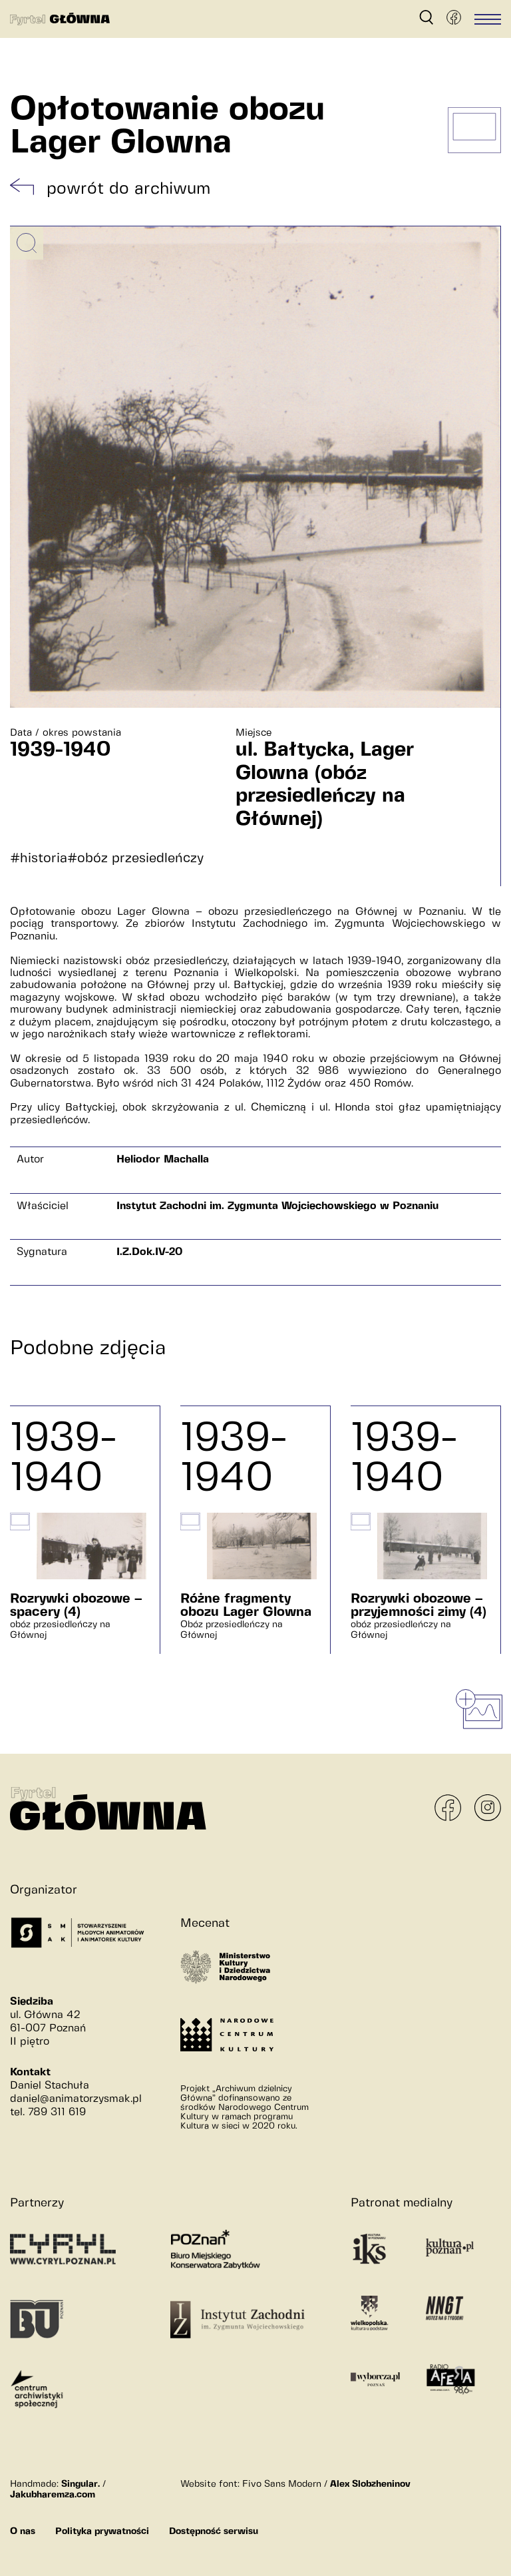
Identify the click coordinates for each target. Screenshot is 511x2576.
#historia (38, 858)
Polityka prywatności (102, 2531)
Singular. (80, 2484)
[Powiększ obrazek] (26, 243)
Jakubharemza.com (52, 2494)
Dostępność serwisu (213, 2531)
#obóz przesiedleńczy (135, 858)
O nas (22, 2531)
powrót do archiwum (128, 189)
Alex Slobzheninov (370, 2484)
